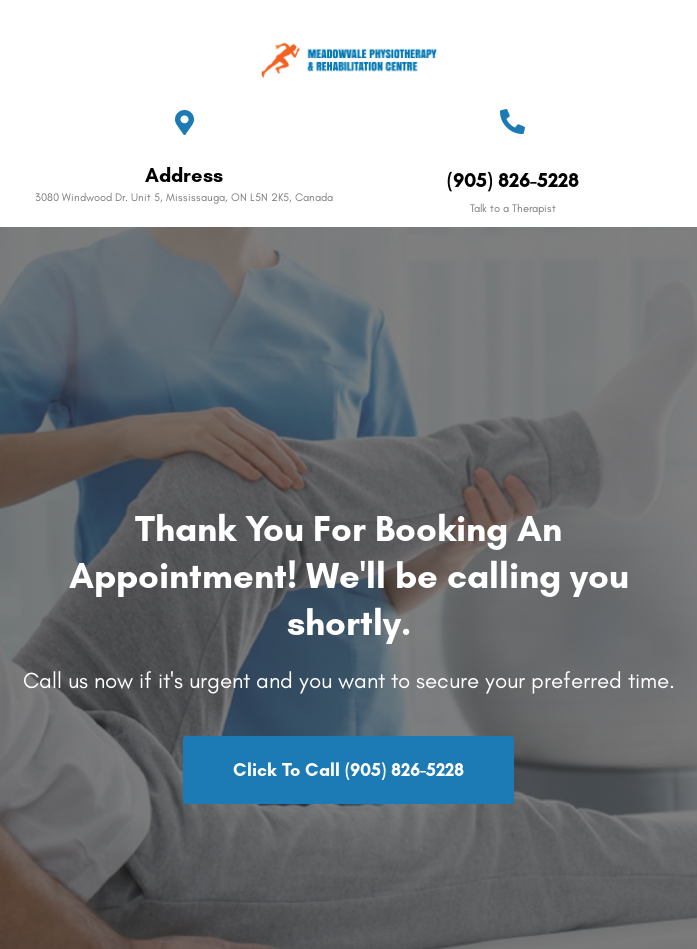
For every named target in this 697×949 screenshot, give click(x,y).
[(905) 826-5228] (512, 121)
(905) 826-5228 (513, 180)
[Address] (184, 122)
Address (184, 175)
